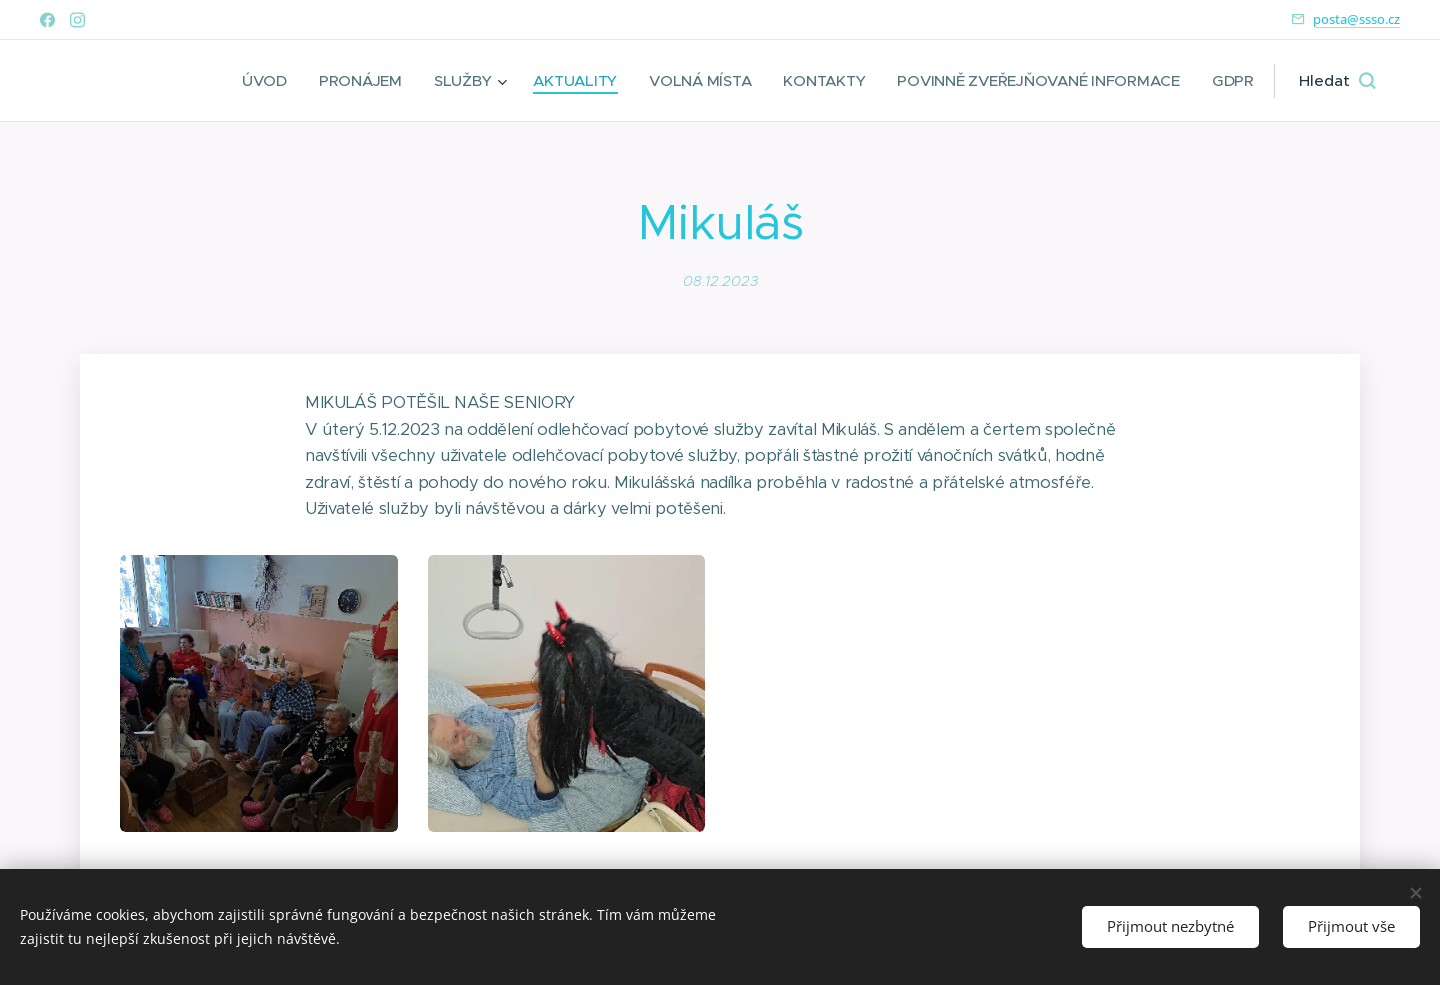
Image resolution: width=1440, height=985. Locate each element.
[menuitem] (250, 81)
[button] (1337, 81)
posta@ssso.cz (1356, 19)
